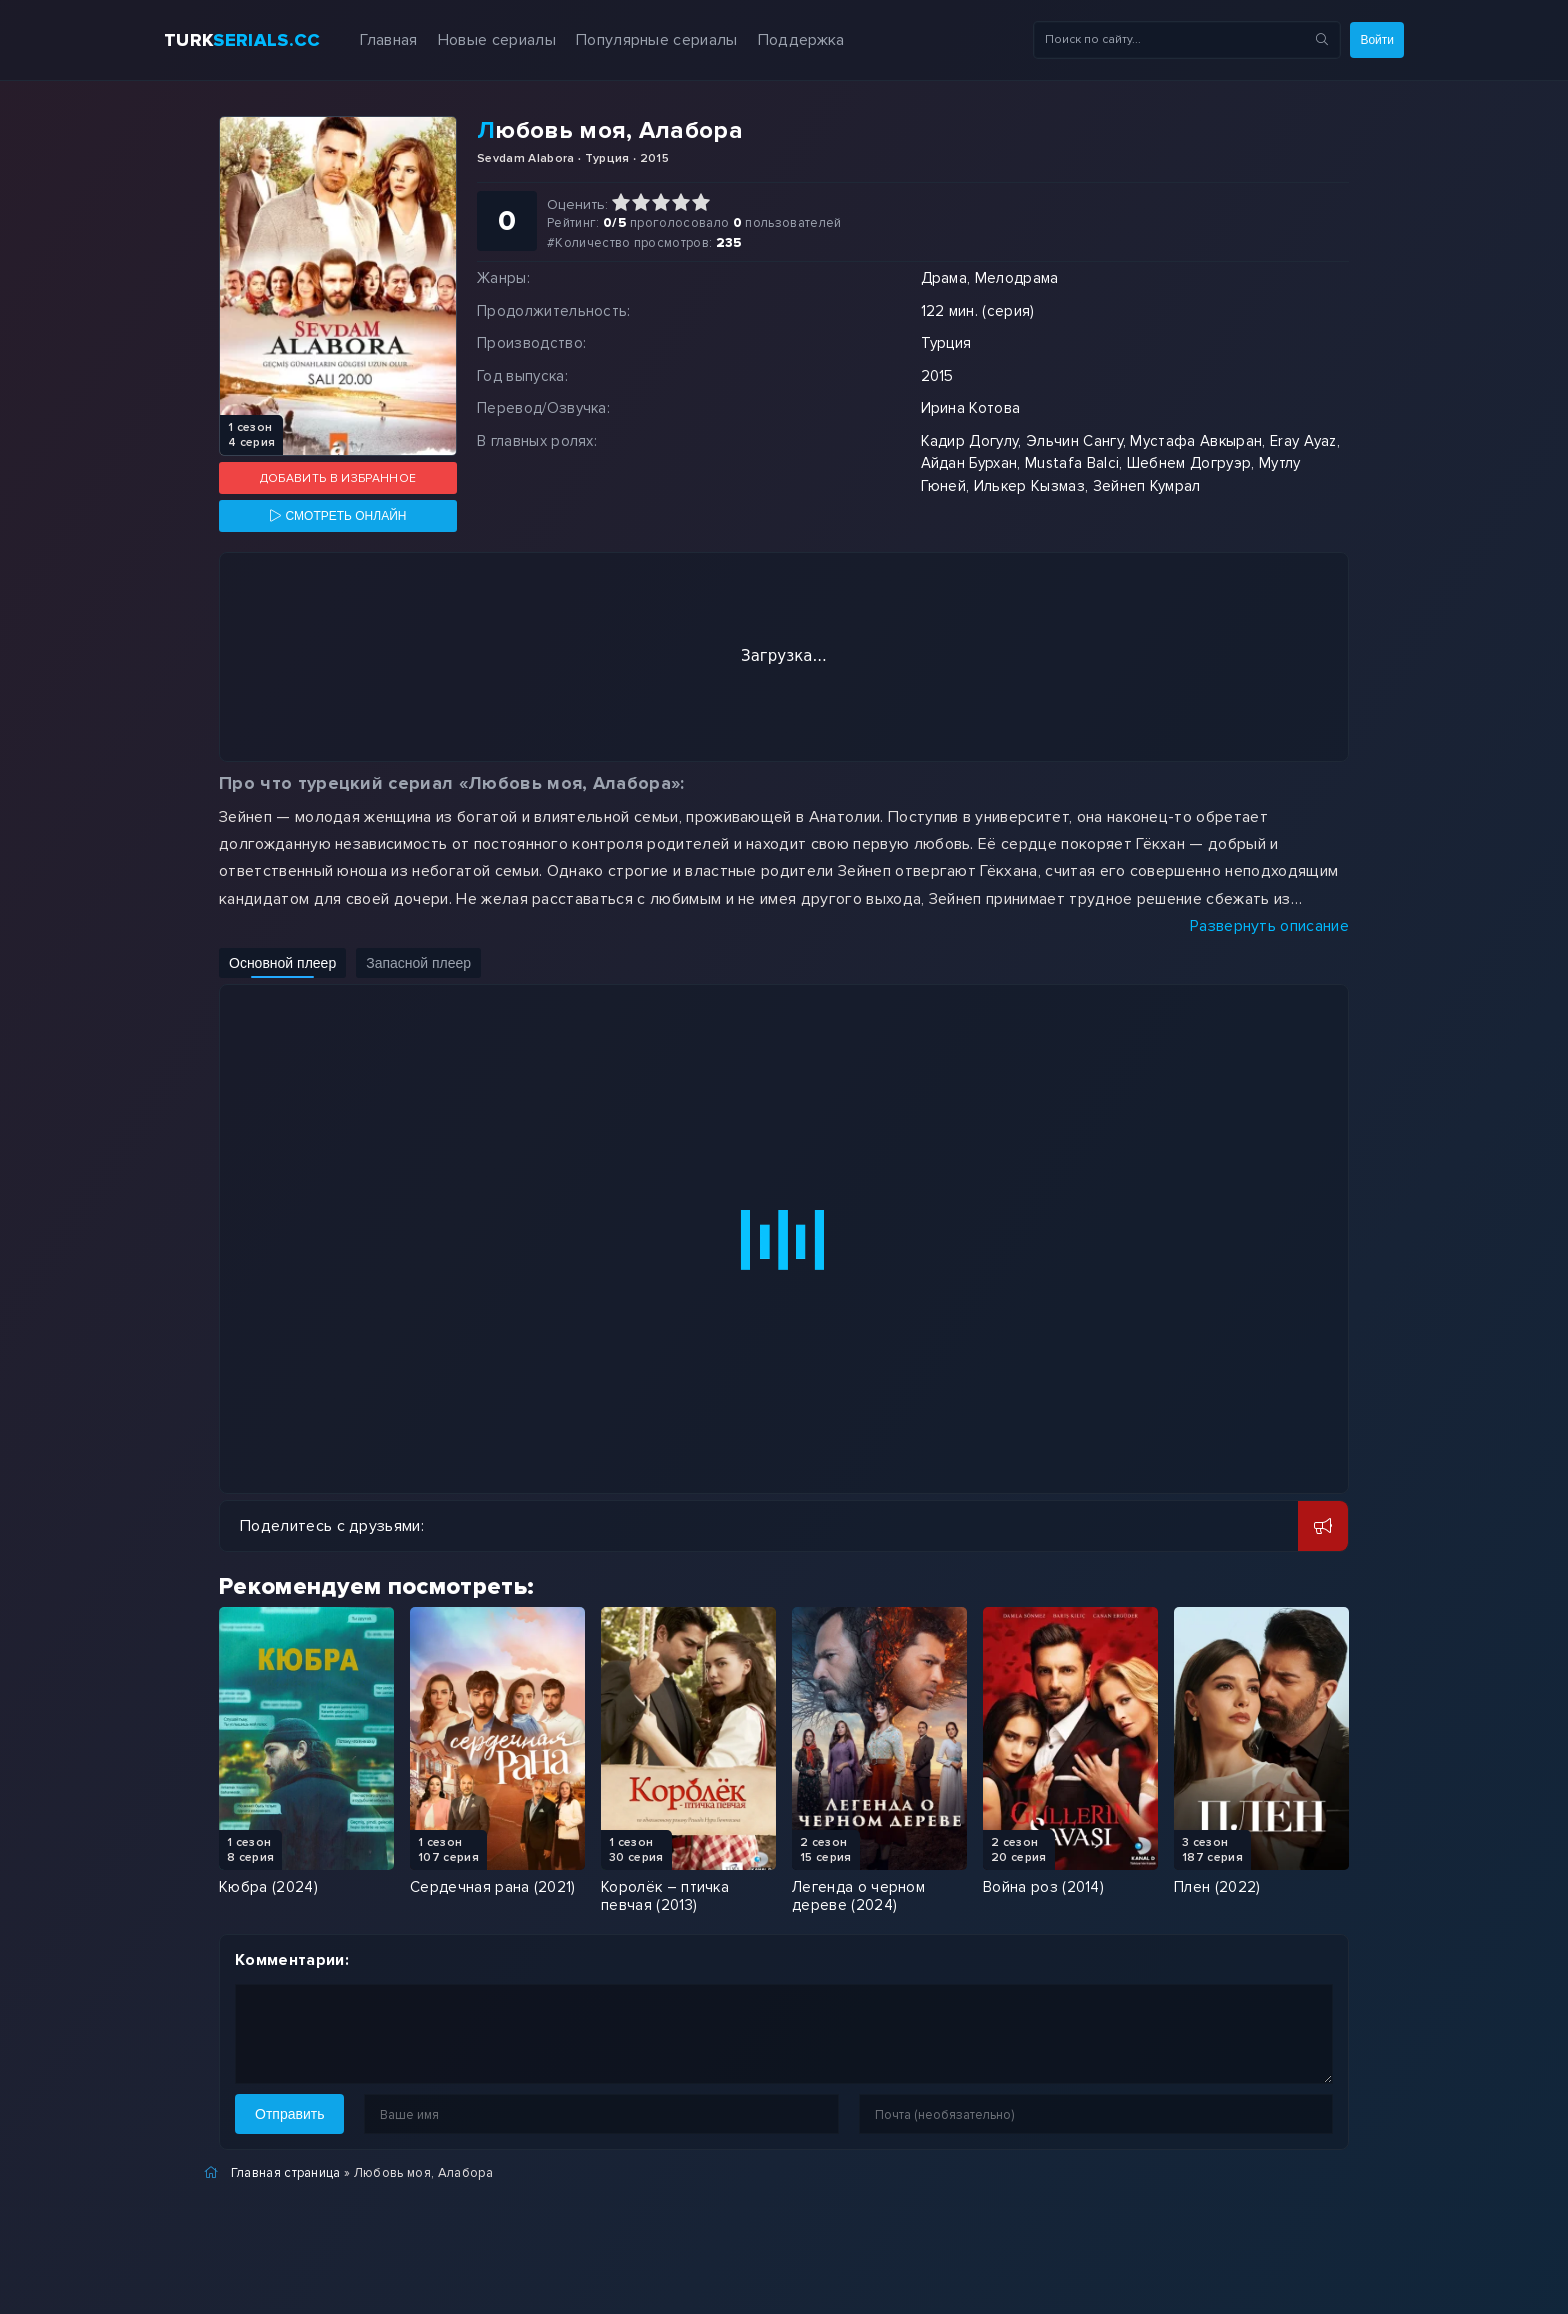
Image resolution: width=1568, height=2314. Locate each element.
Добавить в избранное (338, 478)
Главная (388, 40)
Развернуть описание (1269, 926)
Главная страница (286, 2173)
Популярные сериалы (657, 40)
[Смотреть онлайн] (338, 516)
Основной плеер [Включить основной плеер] (282, 963)
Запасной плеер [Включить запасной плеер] (418, 963)
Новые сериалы (497, 40)
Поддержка (801, 40)
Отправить (289, 2114)
